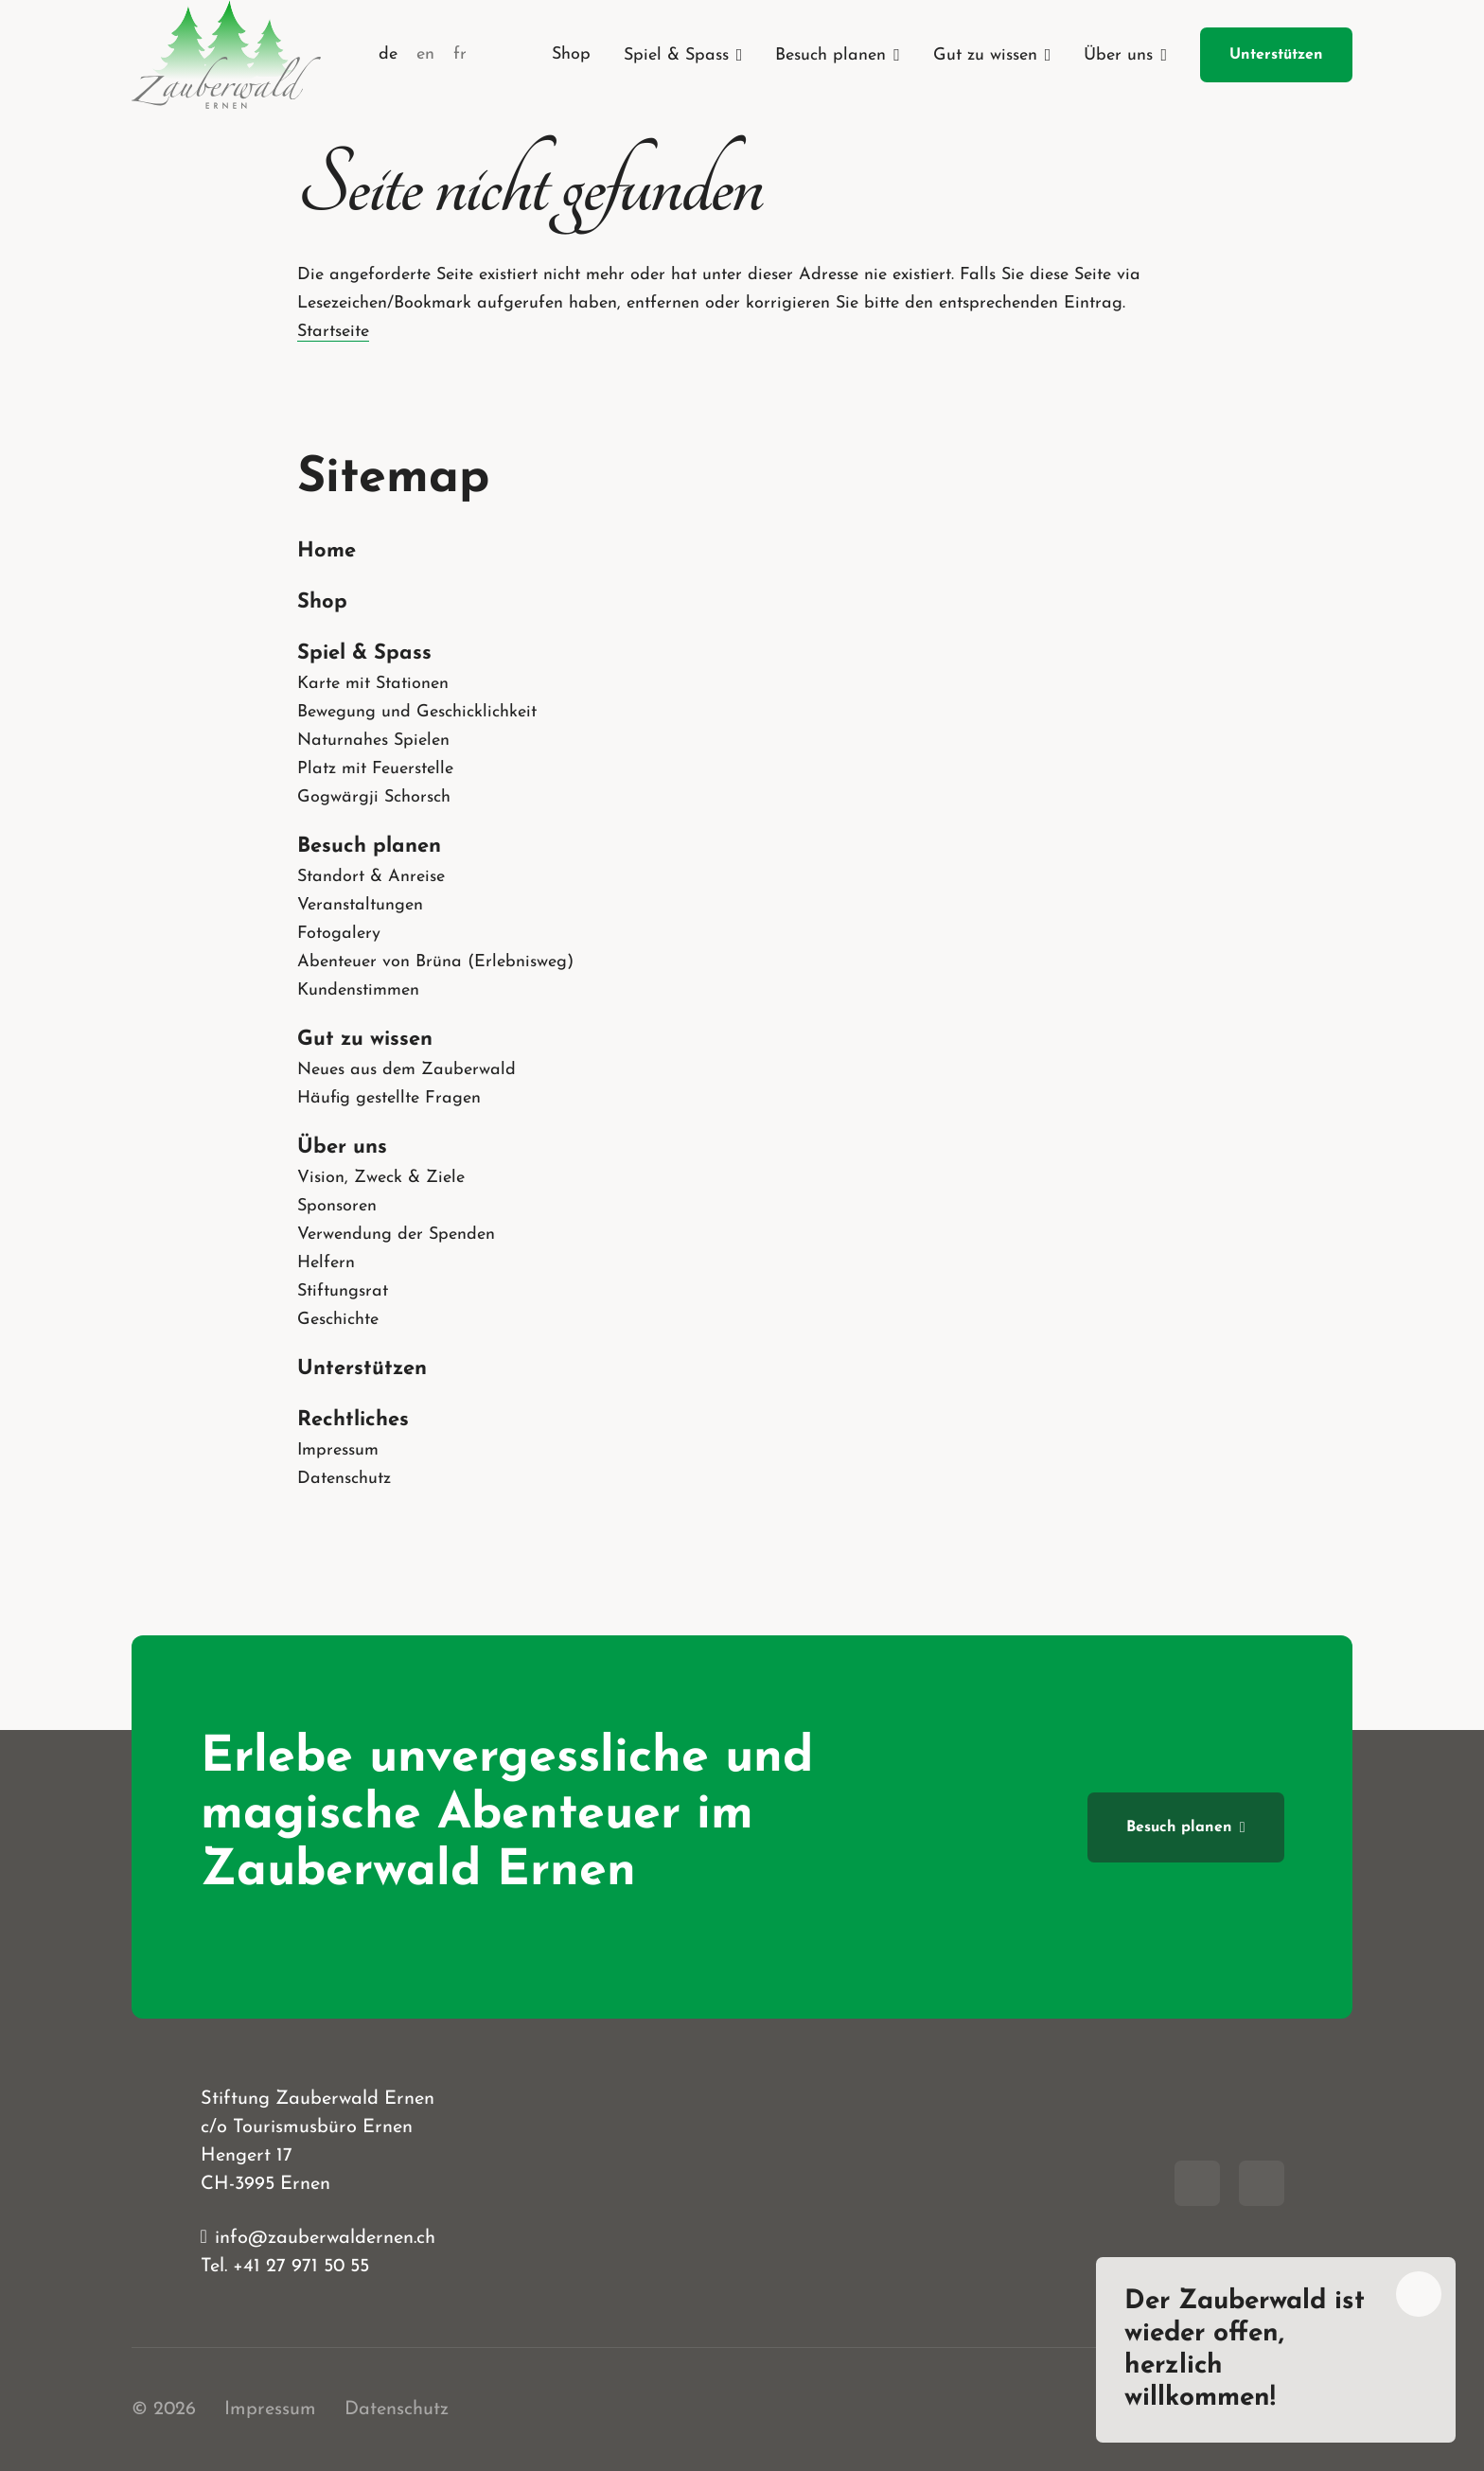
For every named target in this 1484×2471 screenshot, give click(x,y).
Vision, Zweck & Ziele (381, 1178)
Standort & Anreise (371, 877)
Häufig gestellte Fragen (389, 1098)
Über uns (342, 1147)
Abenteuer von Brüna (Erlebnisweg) (435, 962)
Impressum (338, 1450)
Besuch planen (369, 846)
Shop (322, 602)
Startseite (333, 332)
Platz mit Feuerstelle (375, 769)
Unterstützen (362, 1369)
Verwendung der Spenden (396, 1235)
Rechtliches (353, 1420)
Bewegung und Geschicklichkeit (417, 712)
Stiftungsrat (342, 1291)
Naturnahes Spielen (373, 741)
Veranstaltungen (360, 905)
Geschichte (338, 1320)
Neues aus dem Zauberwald (406, 1070)
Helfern (326, 1263)
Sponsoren (337, 1206)
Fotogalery (338, 934)
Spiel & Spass (364, 653)
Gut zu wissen (365, 1039)
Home (326, 551)
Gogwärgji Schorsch (373, 797)
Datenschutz (344, 1479)
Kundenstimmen (358, 990)
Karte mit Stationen (373, 684)
